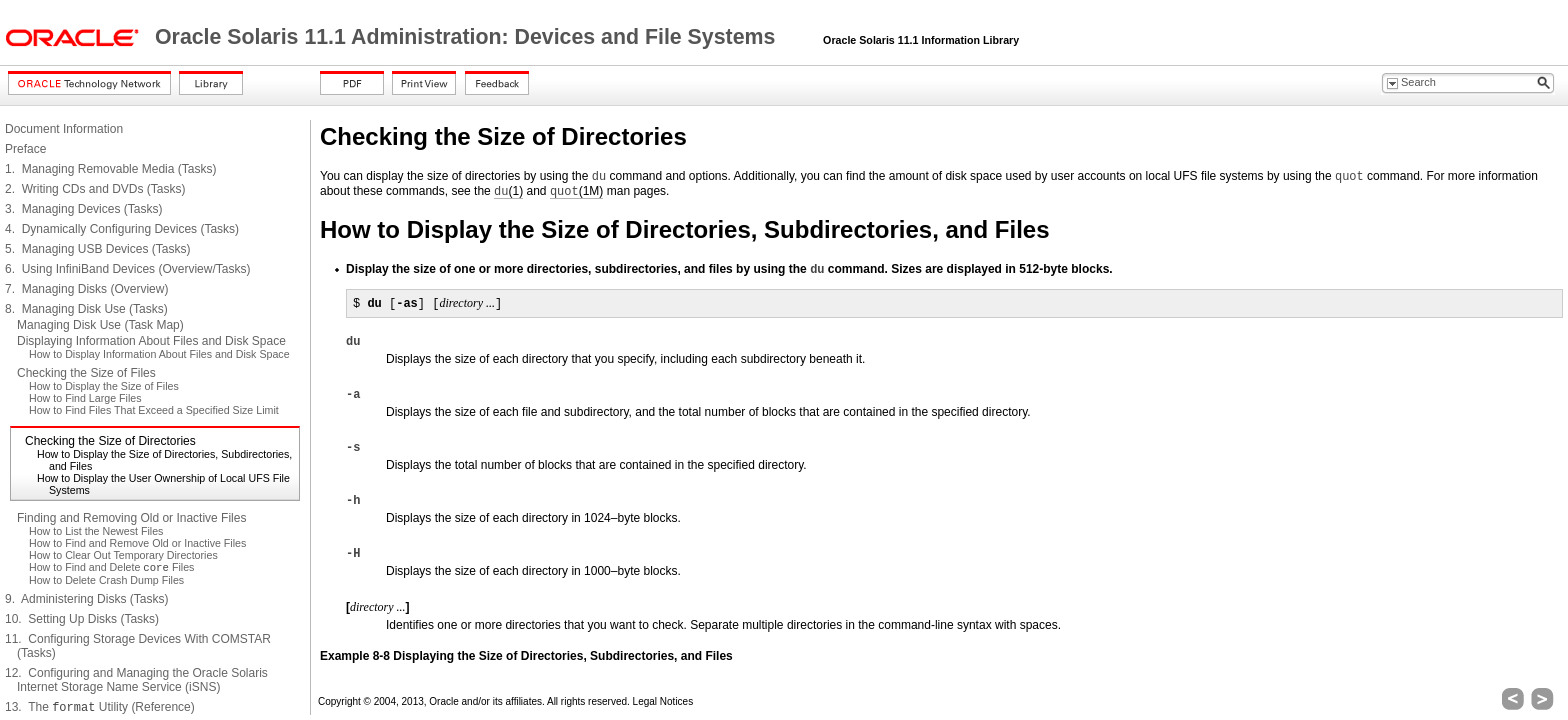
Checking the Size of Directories (110, 441)
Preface (25, 149)
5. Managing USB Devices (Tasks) (97, 249)
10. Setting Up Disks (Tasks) (82, 619)
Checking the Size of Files (86, 373)
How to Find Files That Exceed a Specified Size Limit (154, 410)
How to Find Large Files (85, 398)
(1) (508, 191)
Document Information (64, 129)
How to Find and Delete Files (111, 567)
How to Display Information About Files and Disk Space (159, 354)
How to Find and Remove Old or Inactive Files (137, 543)
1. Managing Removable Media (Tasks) (110, 169)
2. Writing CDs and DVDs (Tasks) (95, 189)
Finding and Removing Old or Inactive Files (131, 518)
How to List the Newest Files (96, 531)
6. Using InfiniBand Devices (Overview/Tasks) (127, 269)
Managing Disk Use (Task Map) (100, 325)
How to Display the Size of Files (104, 386)
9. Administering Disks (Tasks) (86, 599)
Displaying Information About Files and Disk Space (151, 341)
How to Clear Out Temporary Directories (123, 555)
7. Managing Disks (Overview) (86, 289)
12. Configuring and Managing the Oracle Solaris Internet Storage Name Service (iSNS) (136, 680)
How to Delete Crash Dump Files (106, 580)
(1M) (576, 191)
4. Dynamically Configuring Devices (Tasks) (122, 229)
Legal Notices (663, 701)
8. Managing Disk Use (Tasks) (86, 309)
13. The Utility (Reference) (100, 707)
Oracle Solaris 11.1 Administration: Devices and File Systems (468, 37)
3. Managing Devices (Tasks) (83, 209)
